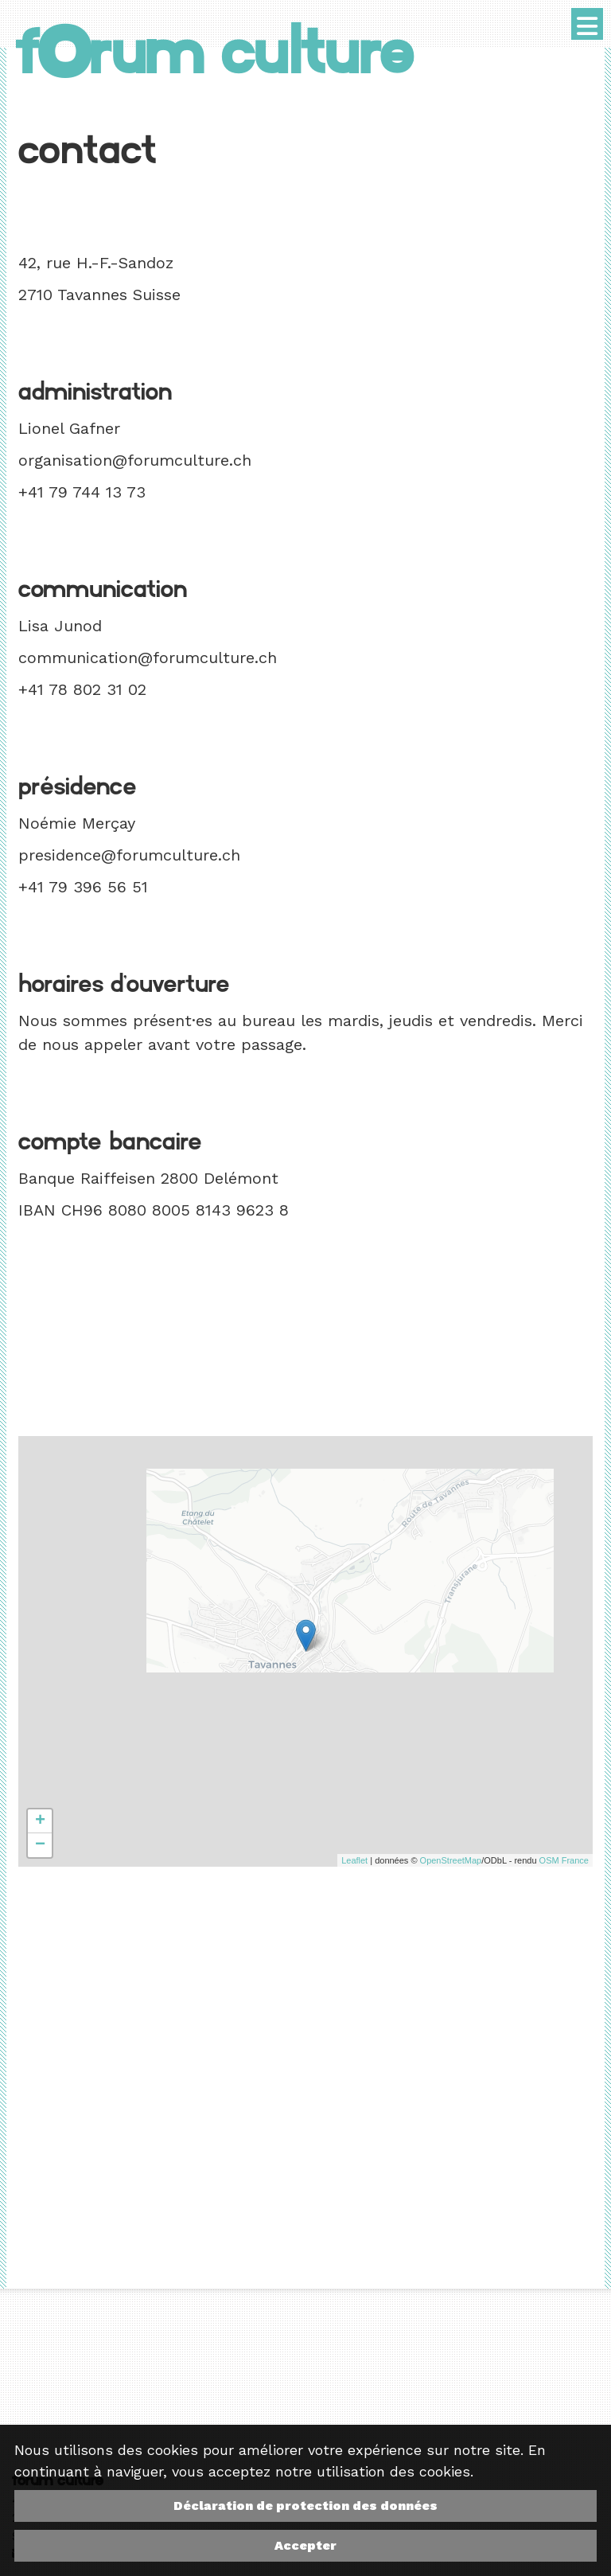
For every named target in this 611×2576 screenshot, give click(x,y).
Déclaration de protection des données (305, 2505)
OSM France (564, 1860)
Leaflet (354, 1860)
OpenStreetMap (451, 1860)
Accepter (305, 2545)
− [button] (40, 1845)
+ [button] (40, 1821)
